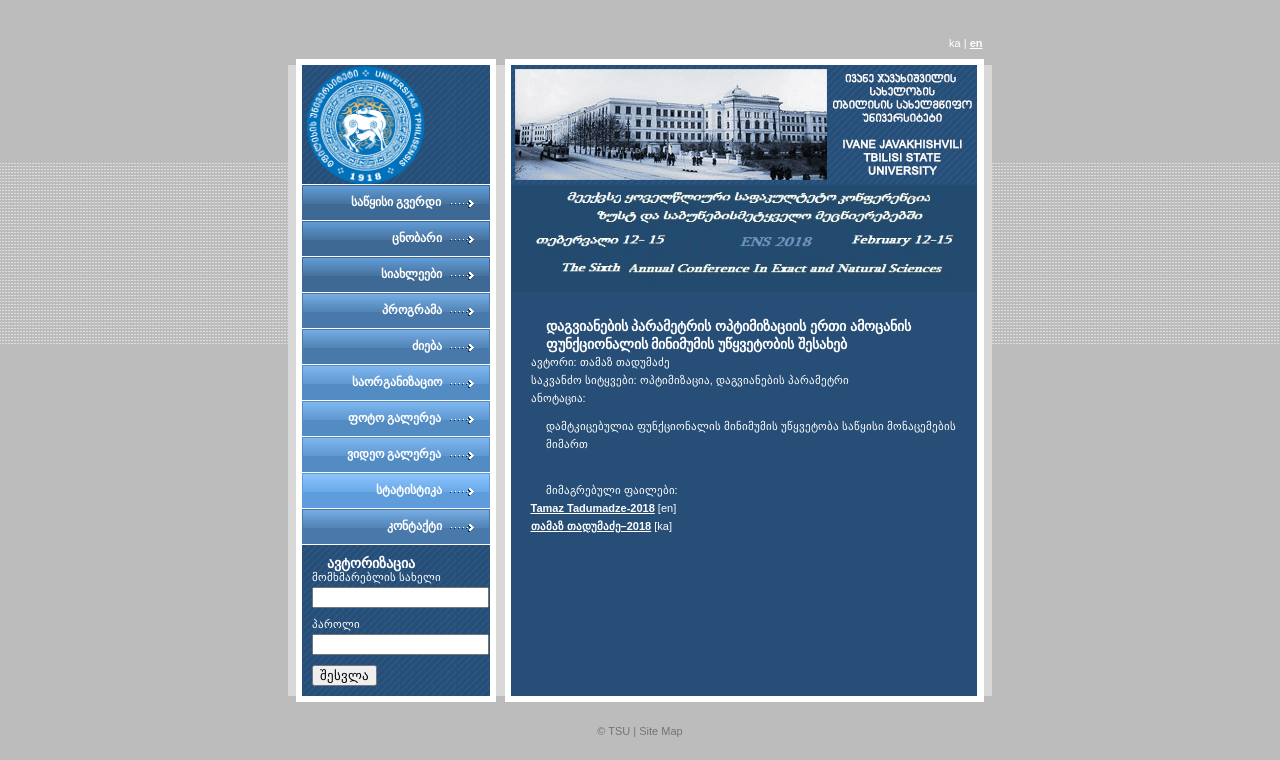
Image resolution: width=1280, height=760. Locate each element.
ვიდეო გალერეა (394, 454)
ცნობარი (417, 238)
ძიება (427, 346)
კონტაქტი (414, 526)
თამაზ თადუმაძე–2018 (591, 526)
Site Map (660, 731)
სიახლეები (411, 274)
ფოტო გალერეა (394, 418)
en (976, 43)
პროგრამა (412, 310)
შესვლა (344, 675)
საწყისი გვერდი (396, 202)
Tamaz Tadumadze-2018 (593, 508)
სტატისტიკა (409, 490)
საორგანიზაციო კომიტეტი (397, 387)
